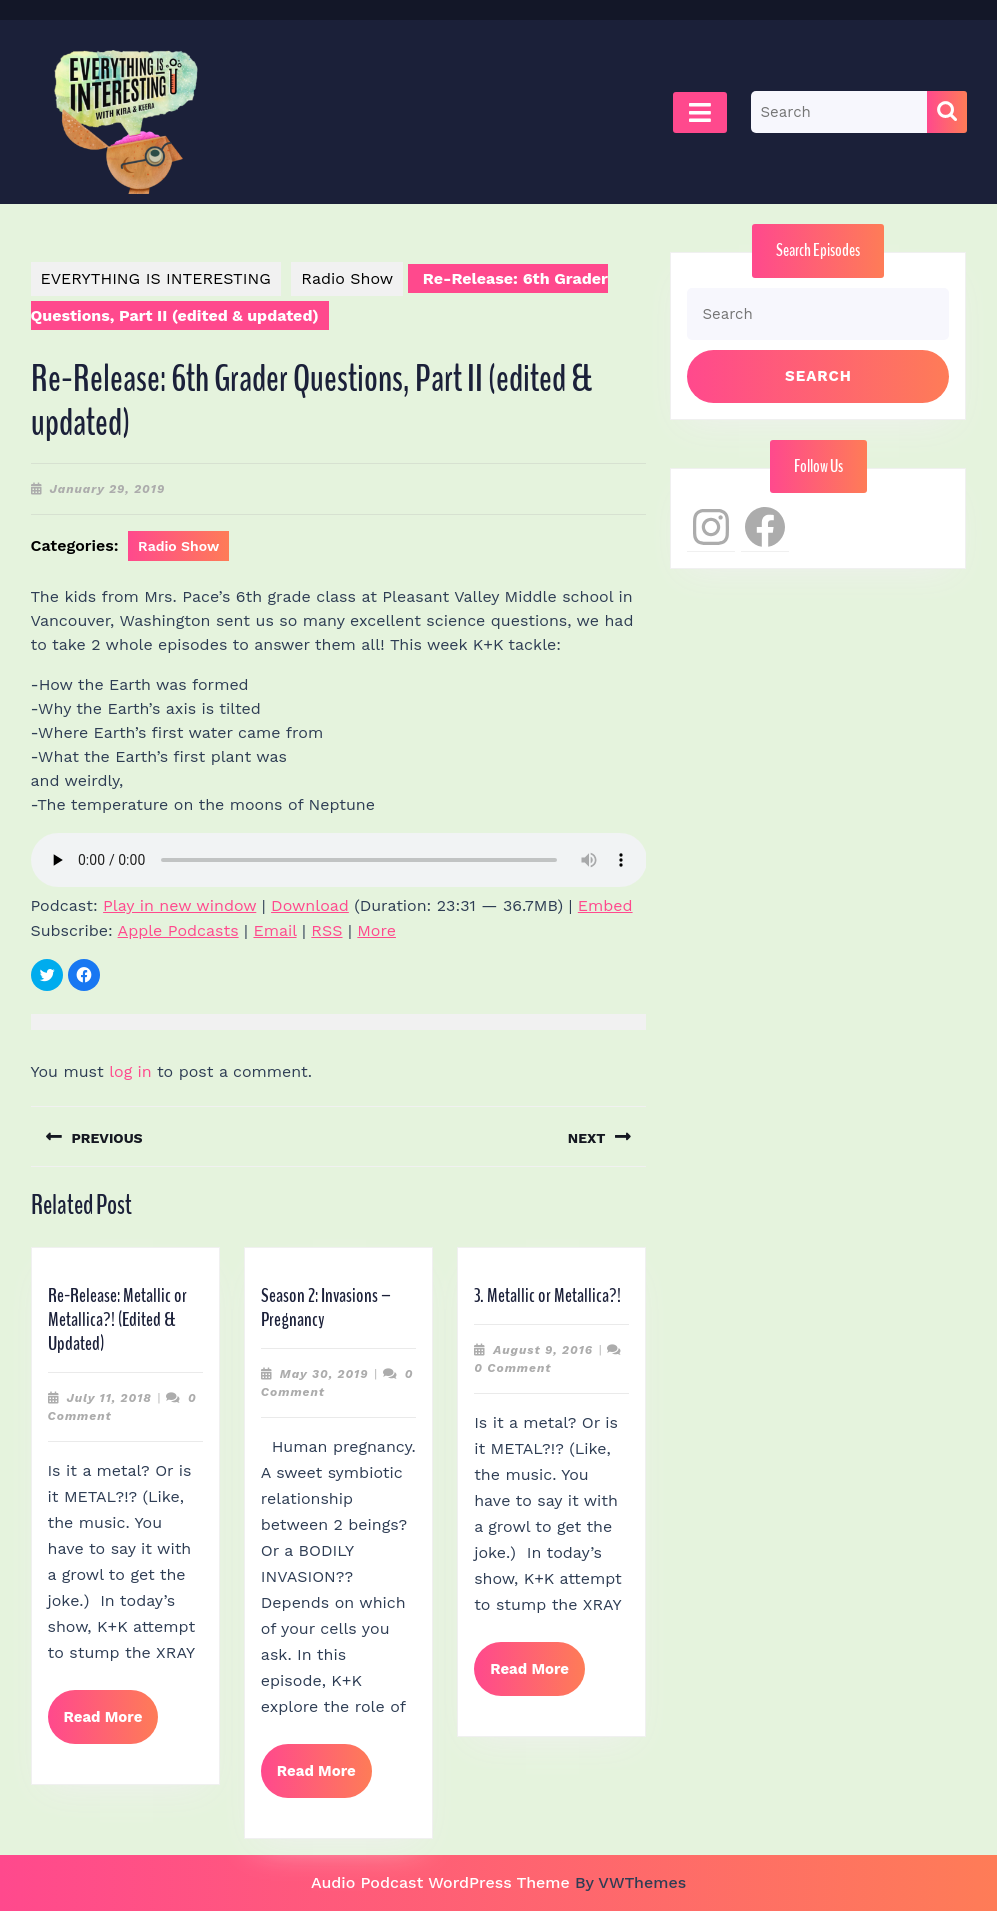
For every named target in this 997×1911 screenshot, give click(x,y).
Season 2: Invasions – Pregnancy (326, 1307)
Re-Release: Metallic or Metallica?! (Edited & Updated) (117, 1319)
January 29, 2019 (108, 489)
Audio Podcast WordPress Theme (440, 1882)
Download (310, 905)
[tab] (700, 112)
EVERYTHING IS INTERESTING (156, 278)
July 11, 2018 (109, 1398)
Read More (111, 1725)
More (376, 930)
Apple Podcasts (178, 930)
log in (130, 1071)
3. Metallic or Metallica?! (547, 1295)
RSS (326, 930)
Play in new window (179, 905)
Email (274, 930)
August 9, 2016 (543, 1350)
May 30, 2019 (324, 1374)
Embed (605, 905)
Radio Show (347, 278)
